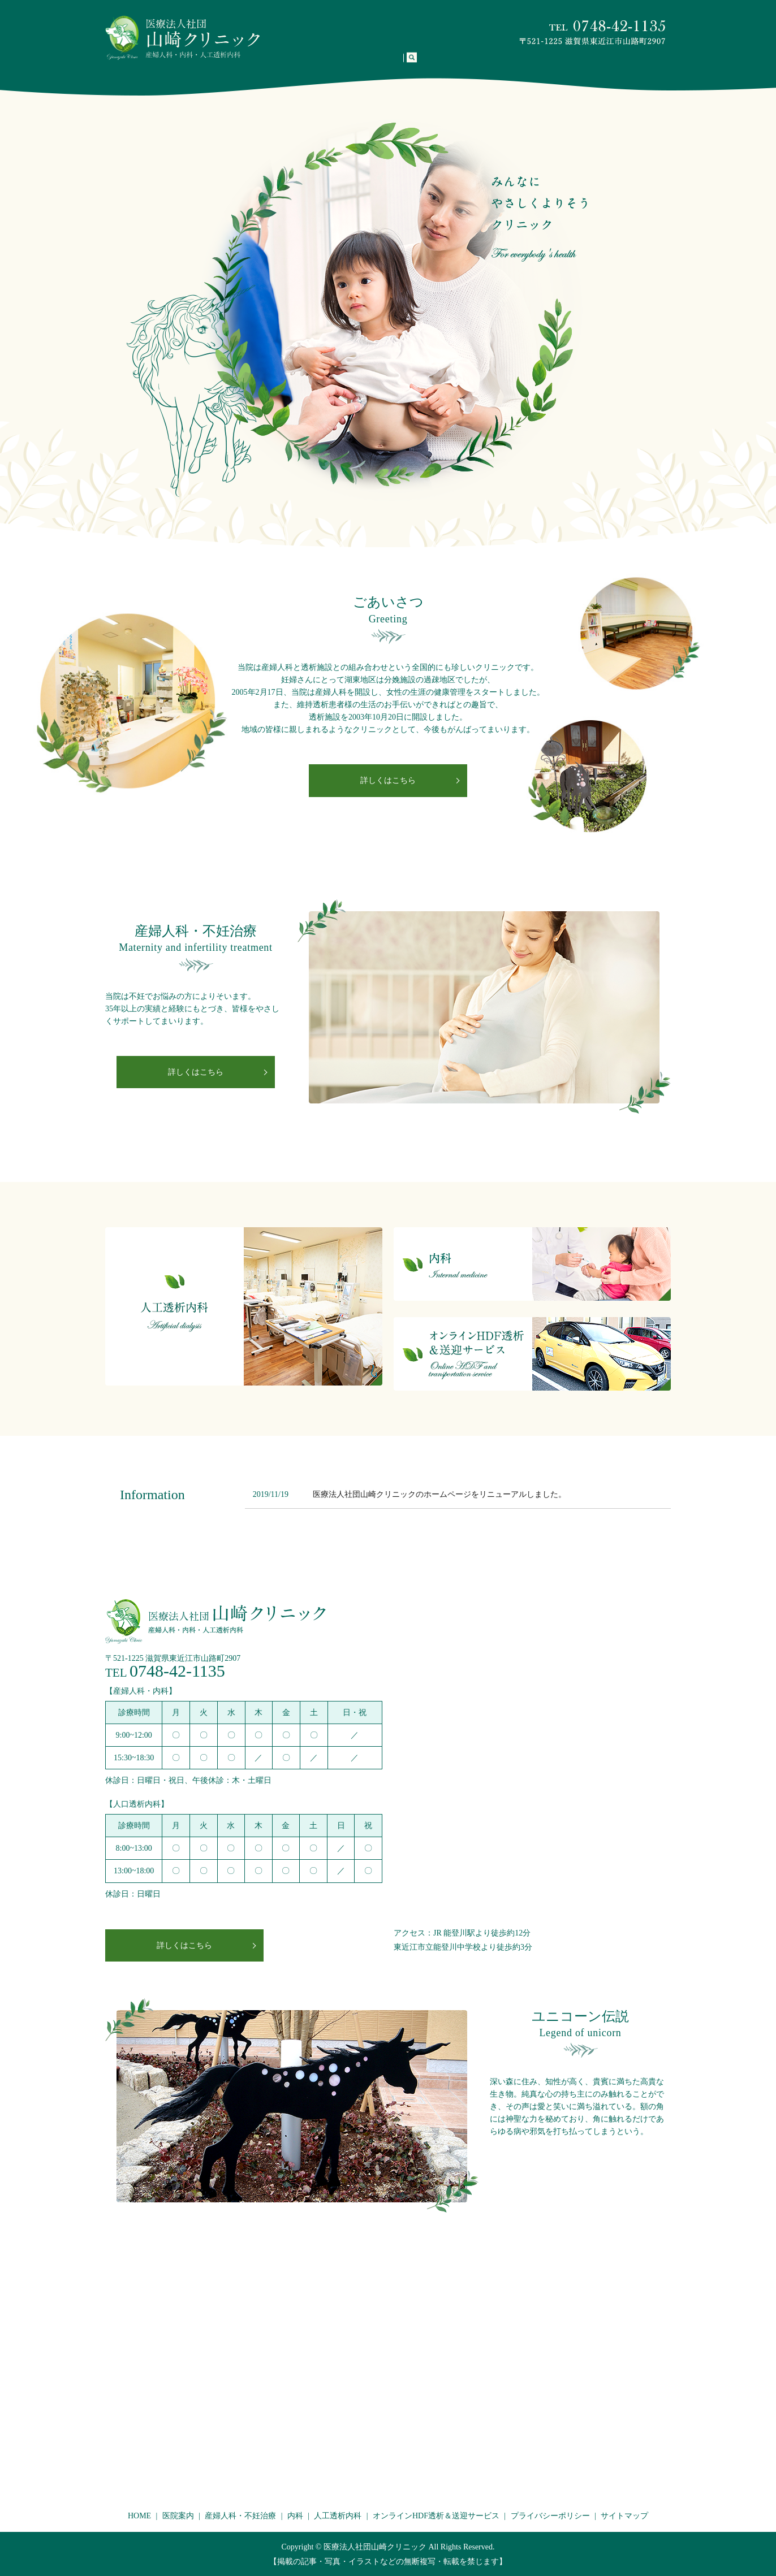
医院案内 (326, 63)
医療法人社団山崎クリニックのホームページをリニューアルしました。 (439, 1494)
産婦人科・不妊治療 (388, 63)
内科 (443, 63)
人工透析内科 (486, 63)
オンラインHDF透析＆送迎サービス (584, 63)
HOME (287, 63)
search (668, 64)
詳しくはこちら (388, 780)
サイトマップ (624, 2516)
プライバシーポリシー (550, 2516)
